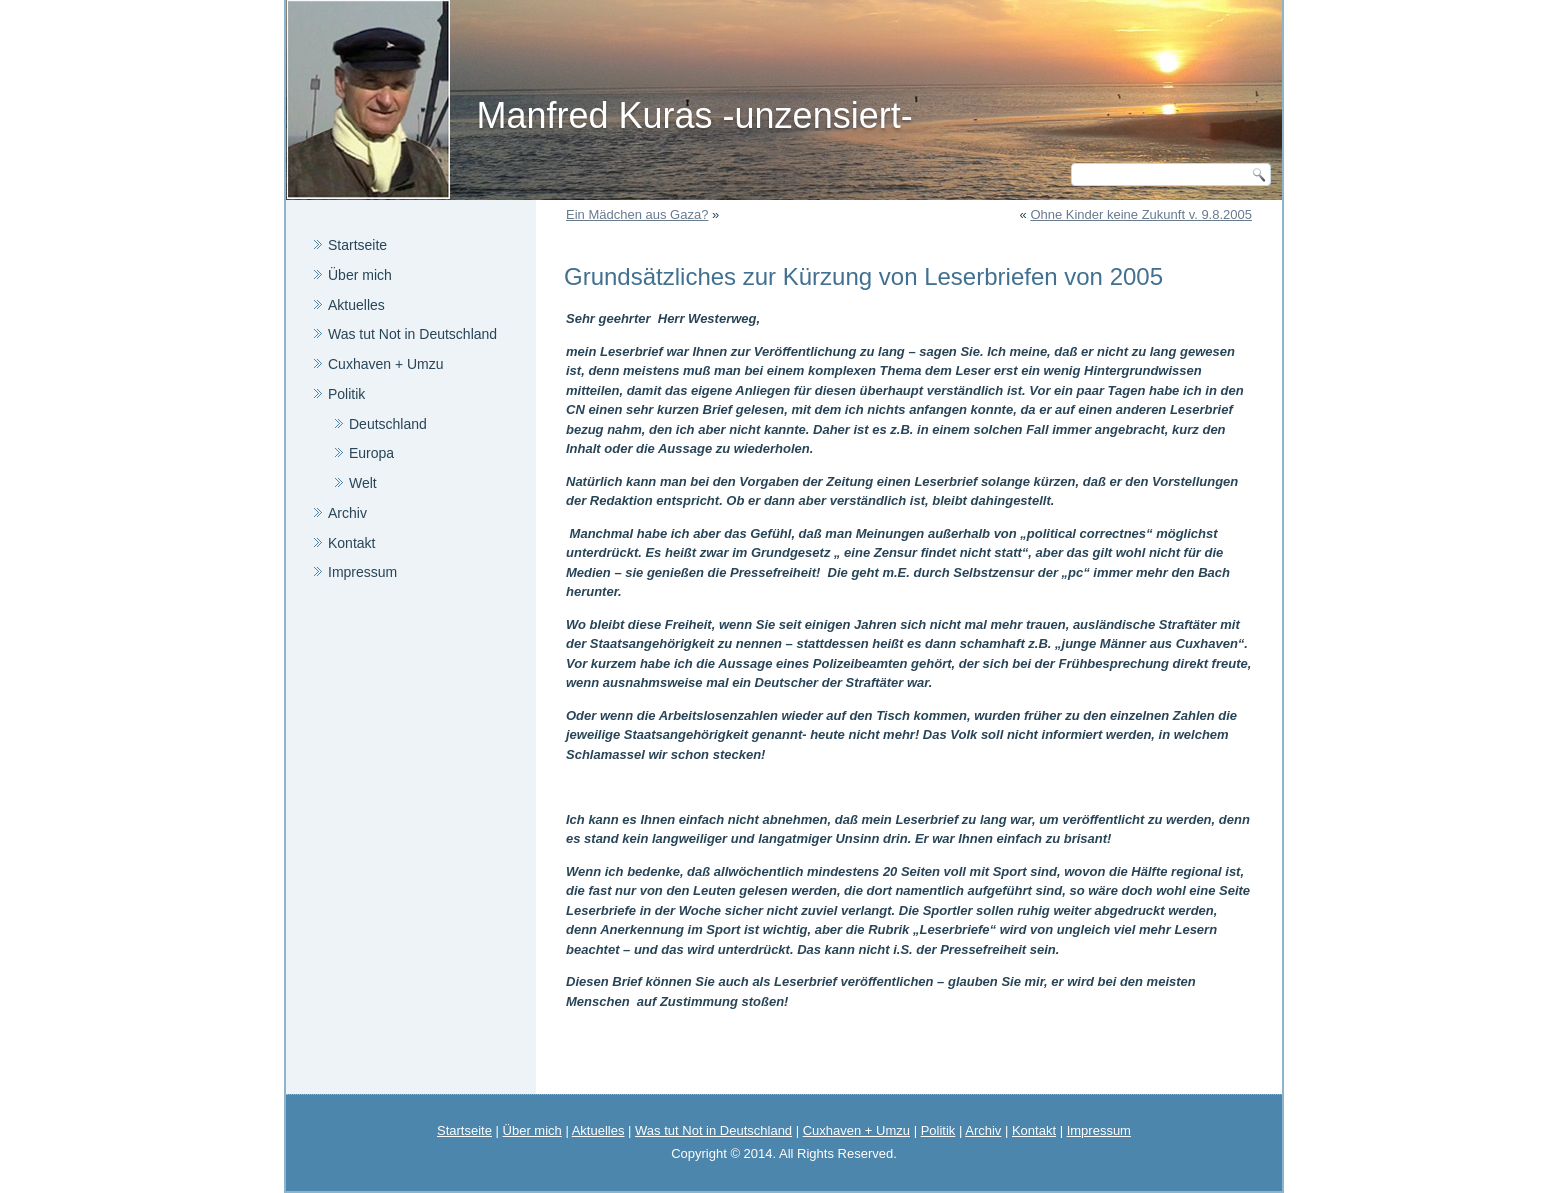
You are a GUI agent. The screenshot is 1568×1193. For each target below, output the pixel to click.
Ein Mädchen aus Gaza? (637, 214)
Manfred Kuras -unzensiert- (694, 115)
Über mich (360, 275)
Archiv (347, 513)
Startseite (357, 245)
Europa (371, 453)
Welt (363, 483)
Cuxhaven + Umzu (386, 364)
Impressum (362, 572)
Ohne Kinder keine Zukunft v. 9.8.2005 (1141, 214)
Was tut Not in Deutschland (412, 334)
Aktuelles (356, 305)
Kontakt (351, 543)
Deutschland (388, 424)
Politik (346, 394)
